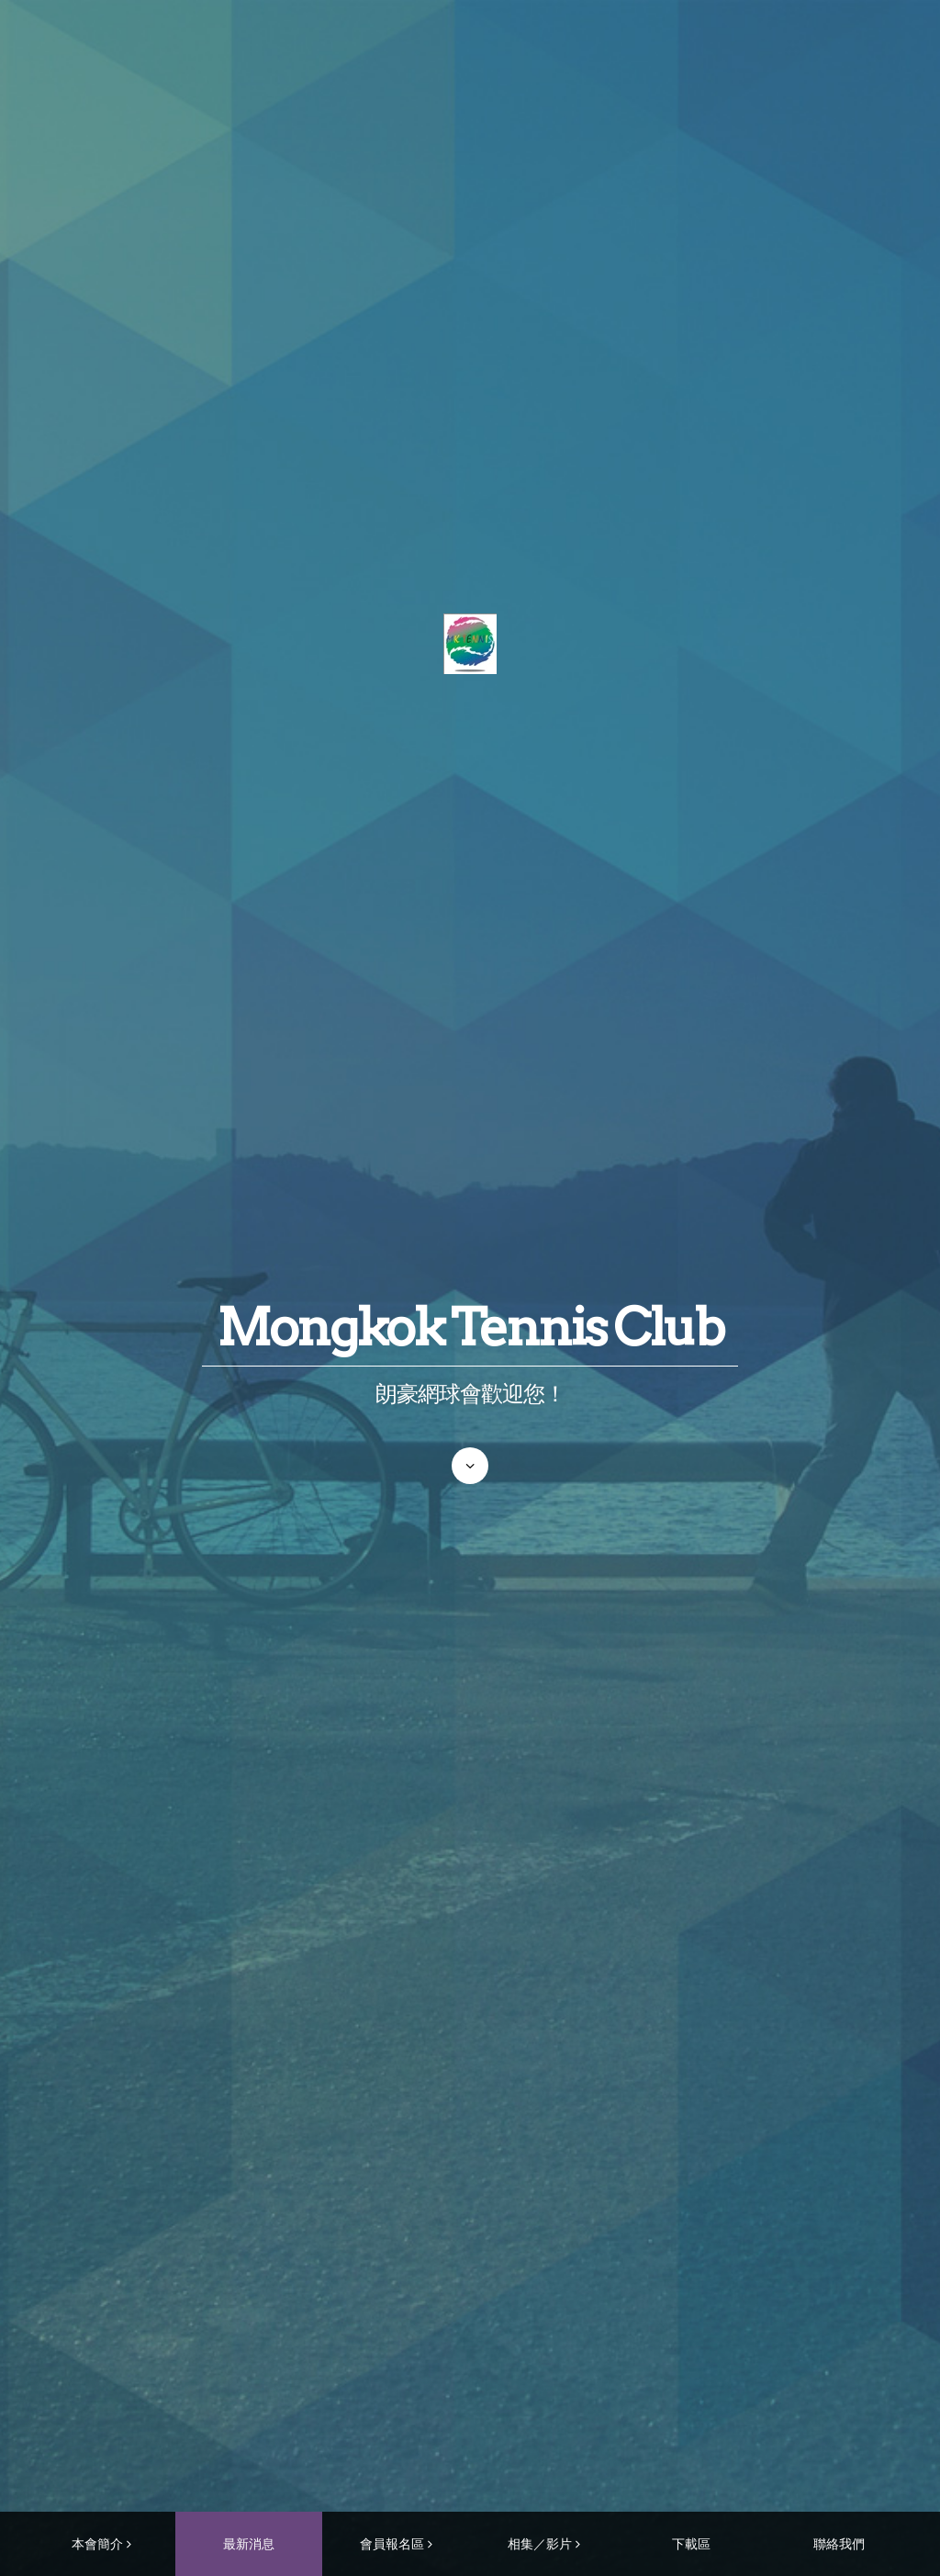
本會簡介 (97, 2543)
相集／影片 (540, 2543)
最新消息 (248, 2543)
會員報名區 (392, 2543)
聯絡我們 (839, 2543)
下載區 (691, 2543)
